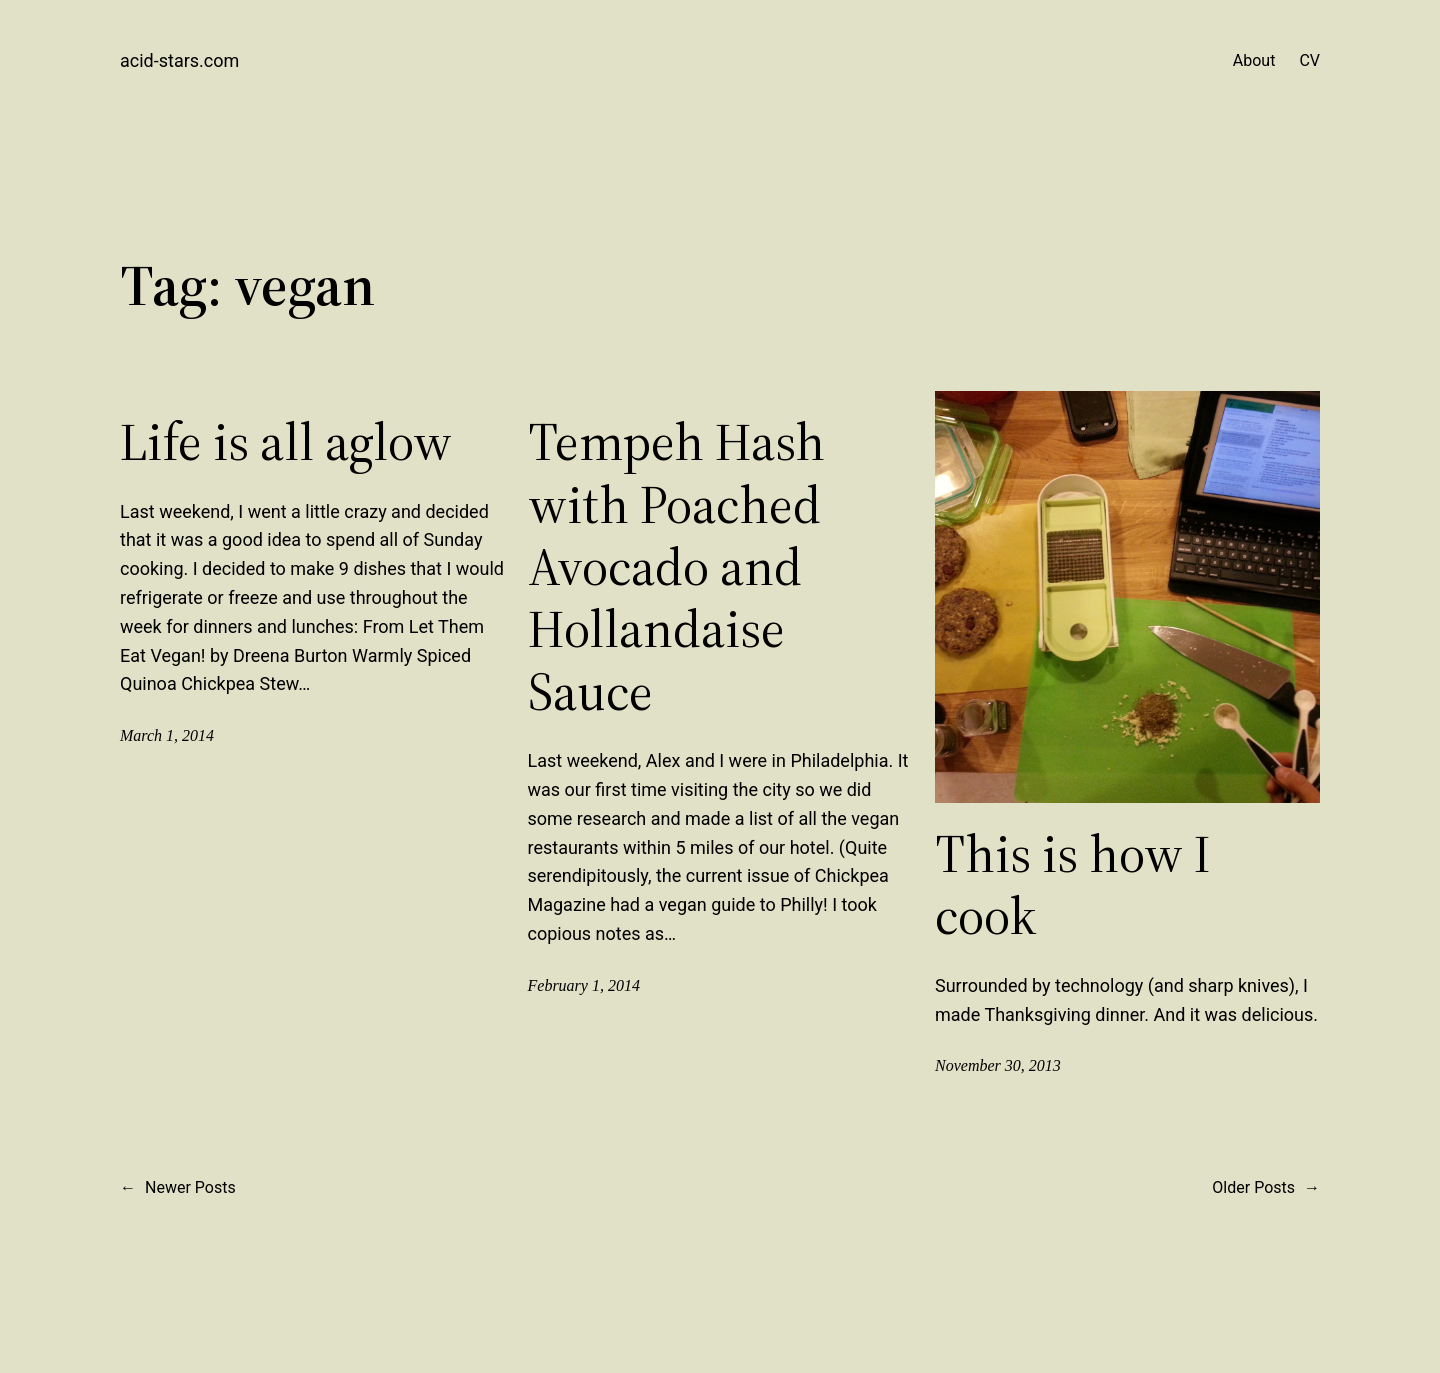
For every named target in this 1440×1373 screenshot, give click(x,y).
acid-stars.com (179, 60)
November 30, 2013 (998, 1065)
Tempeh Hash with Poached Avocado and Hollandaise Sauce (676, 567)
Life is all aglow (286, 442)
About (1254, 60)
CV (1309, 60)
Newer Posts (178, 1188)
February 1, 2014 (584, 985)
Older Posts (1266, 1188)
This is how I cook (1073, 885)
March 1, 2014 (167, 735)
